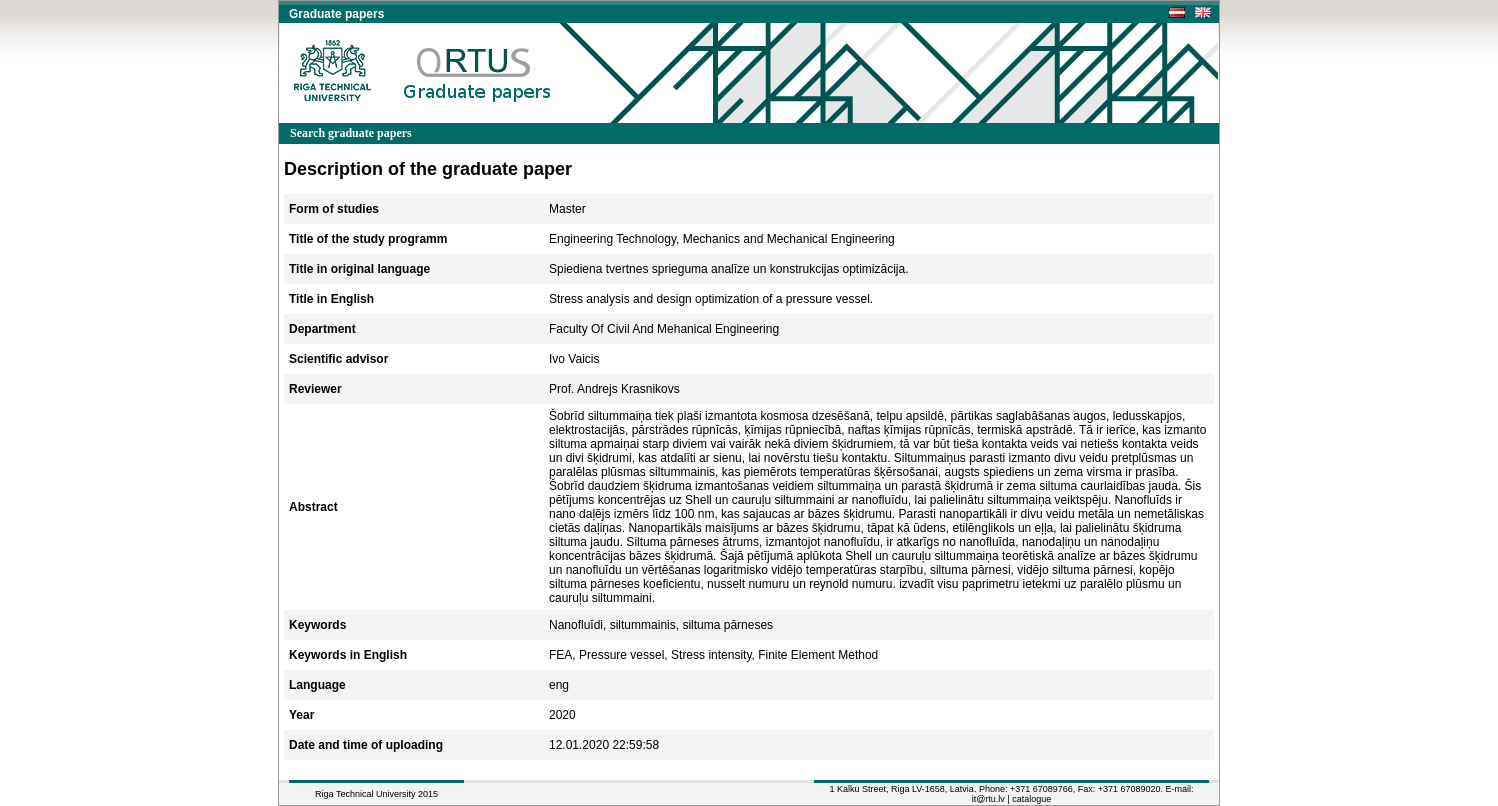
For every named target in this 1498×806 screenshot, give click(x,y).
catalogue (1031, 799)
